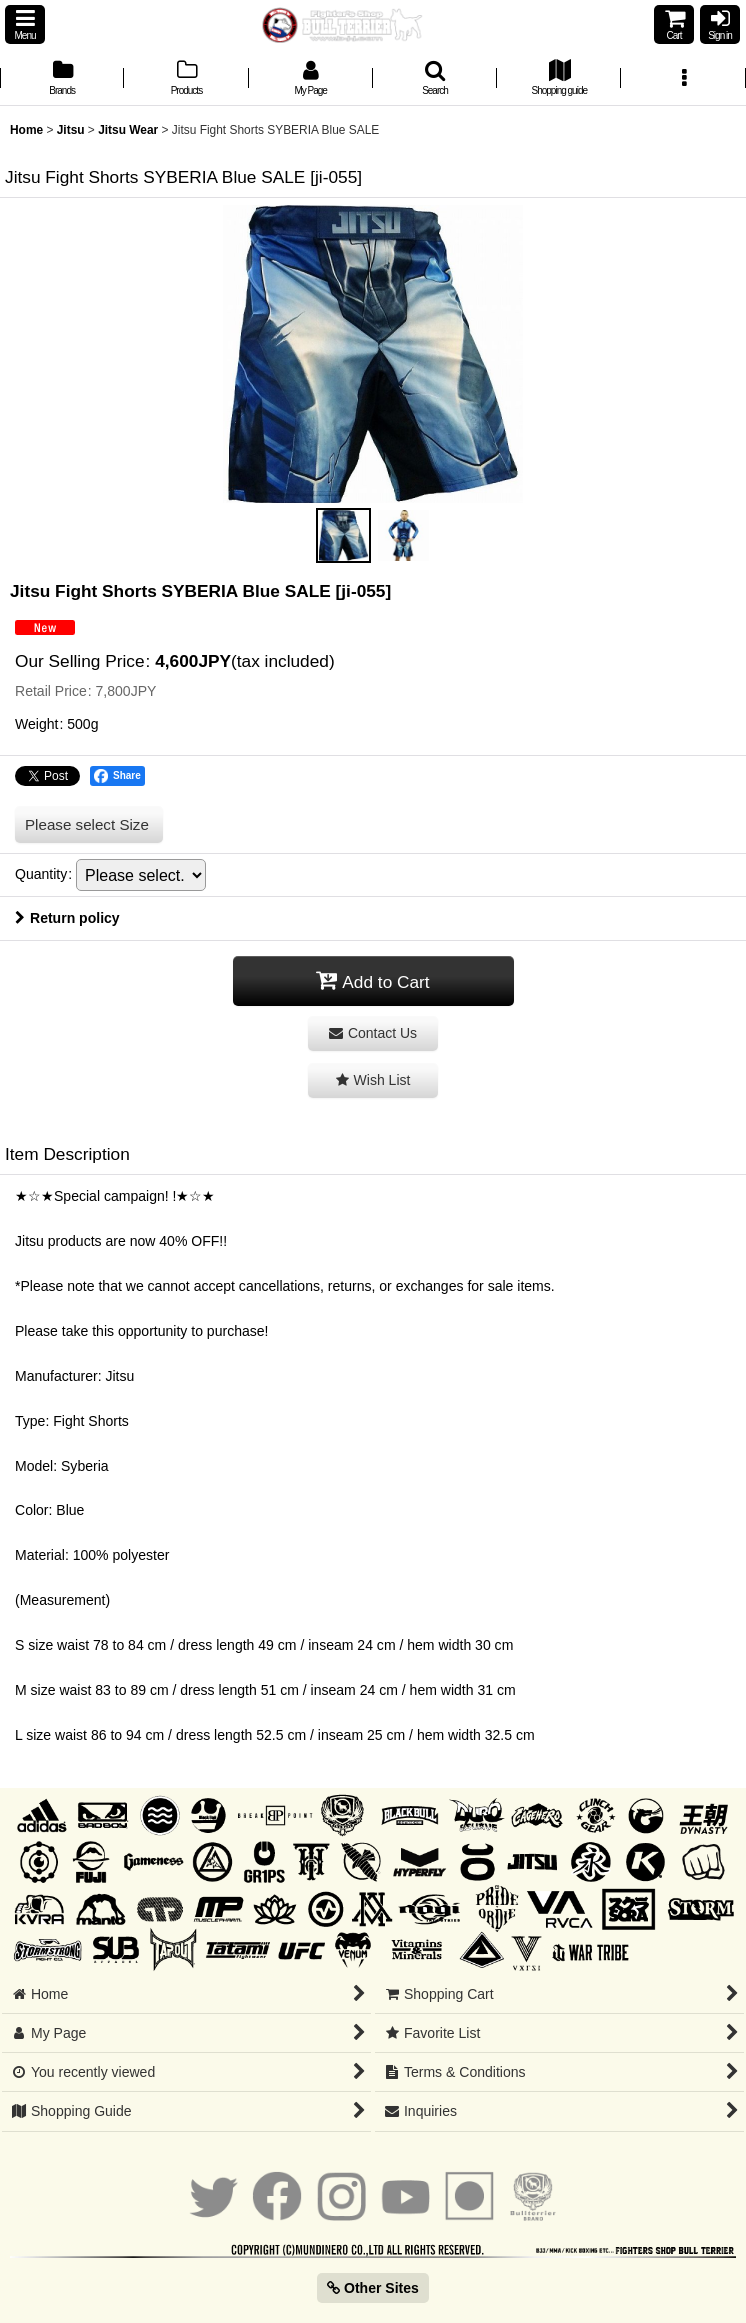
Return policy (67, 918)
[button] (25, 24)
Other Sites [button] (373, 2288)
